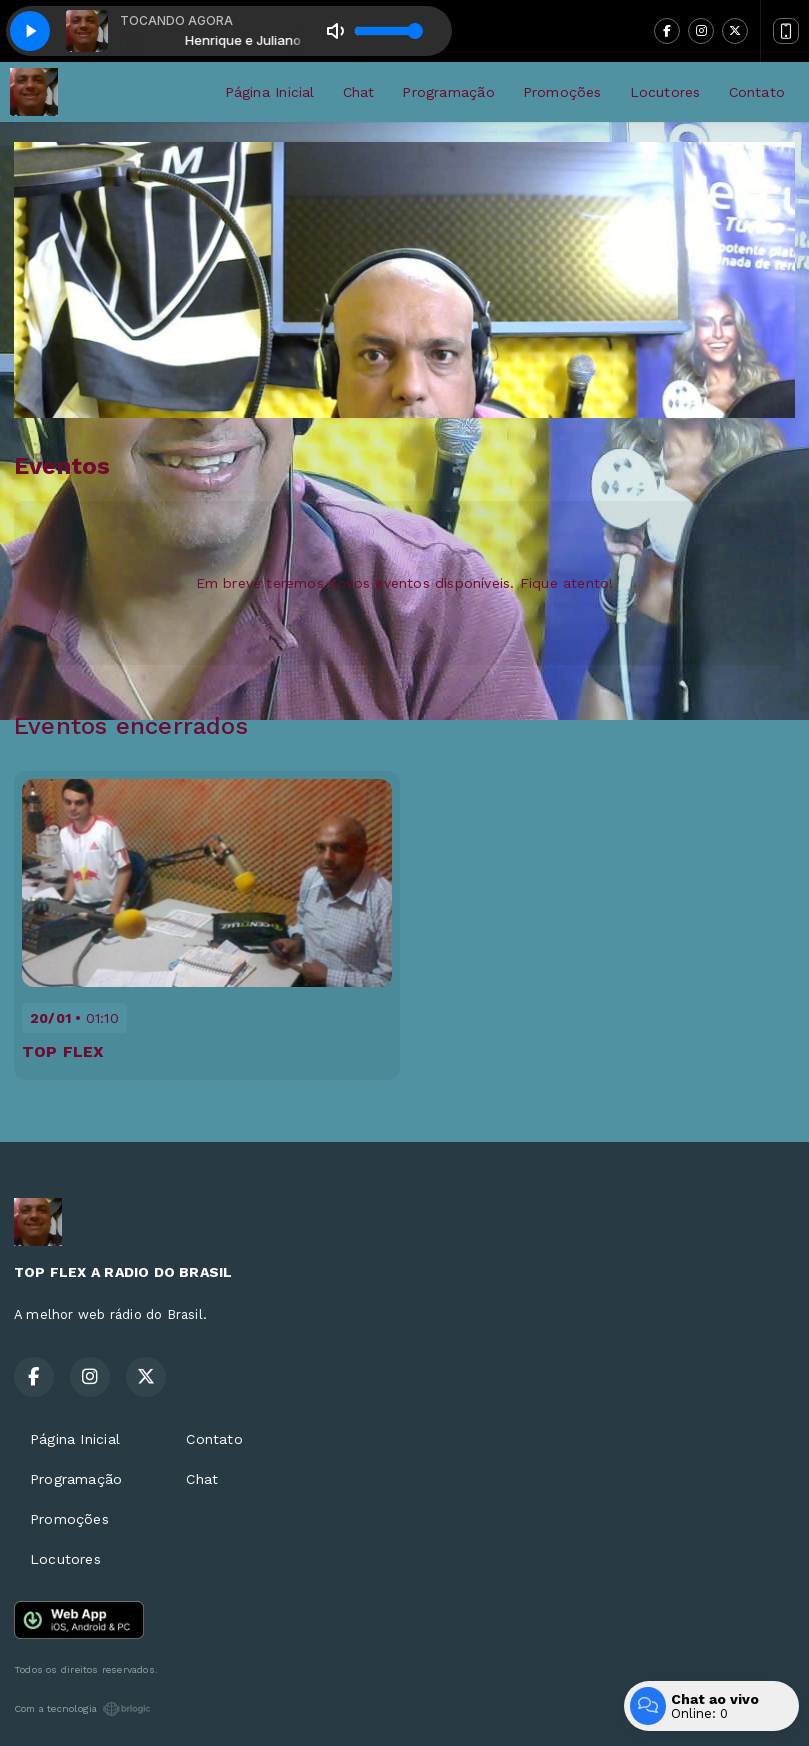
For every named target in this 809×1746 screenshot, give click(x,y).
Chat (359, 92)
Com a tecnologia (82, 1709)
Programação (448, 92)
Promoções (562, 92)
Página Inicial (270, 92)
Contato (757, 92)
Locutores (665, 92)
